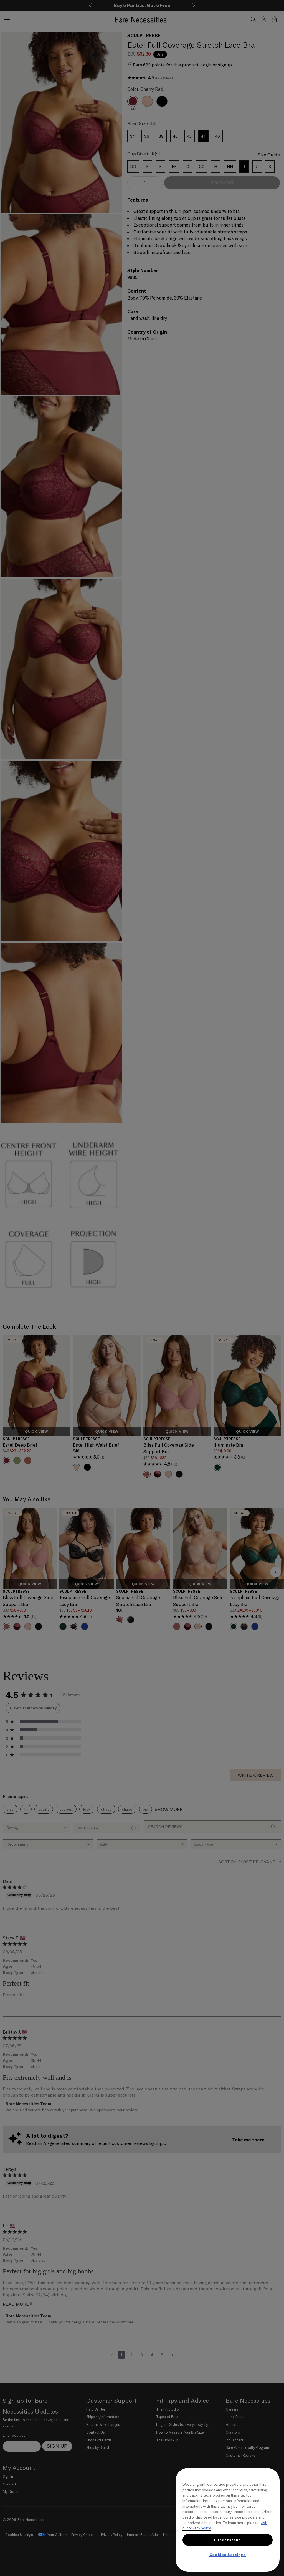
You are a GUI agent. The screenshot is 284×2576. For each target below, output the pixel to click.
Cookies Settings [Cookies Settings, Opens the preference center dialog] (227, 2554)
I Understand (227, 2540)
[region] (228, 2520)
